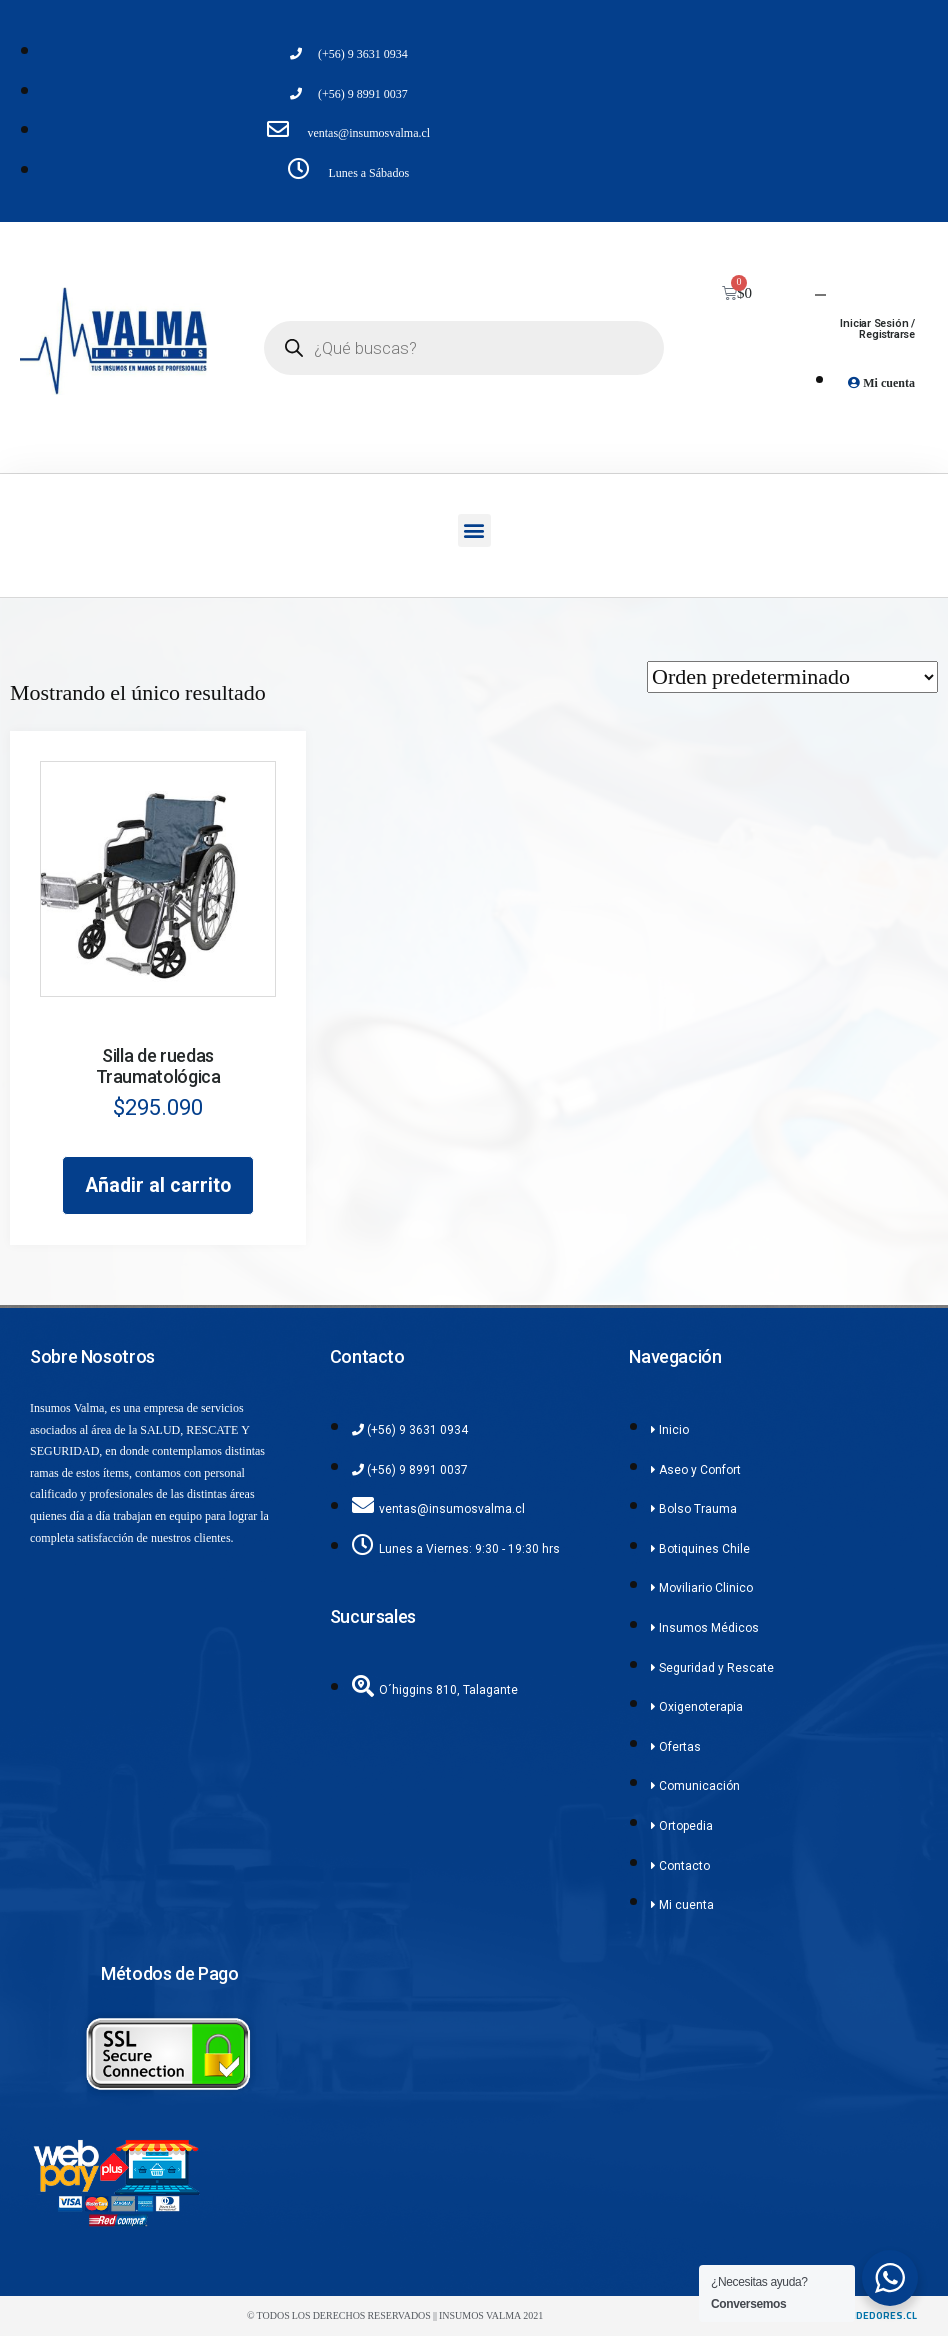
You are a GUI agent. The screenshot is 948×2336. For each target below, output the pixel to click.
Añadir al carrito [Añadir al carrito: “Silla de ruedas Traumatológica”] (158, 1185)
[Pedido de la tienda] (792, 677)
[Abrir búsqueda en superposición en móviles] (464, 348)
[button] (474, 530)
